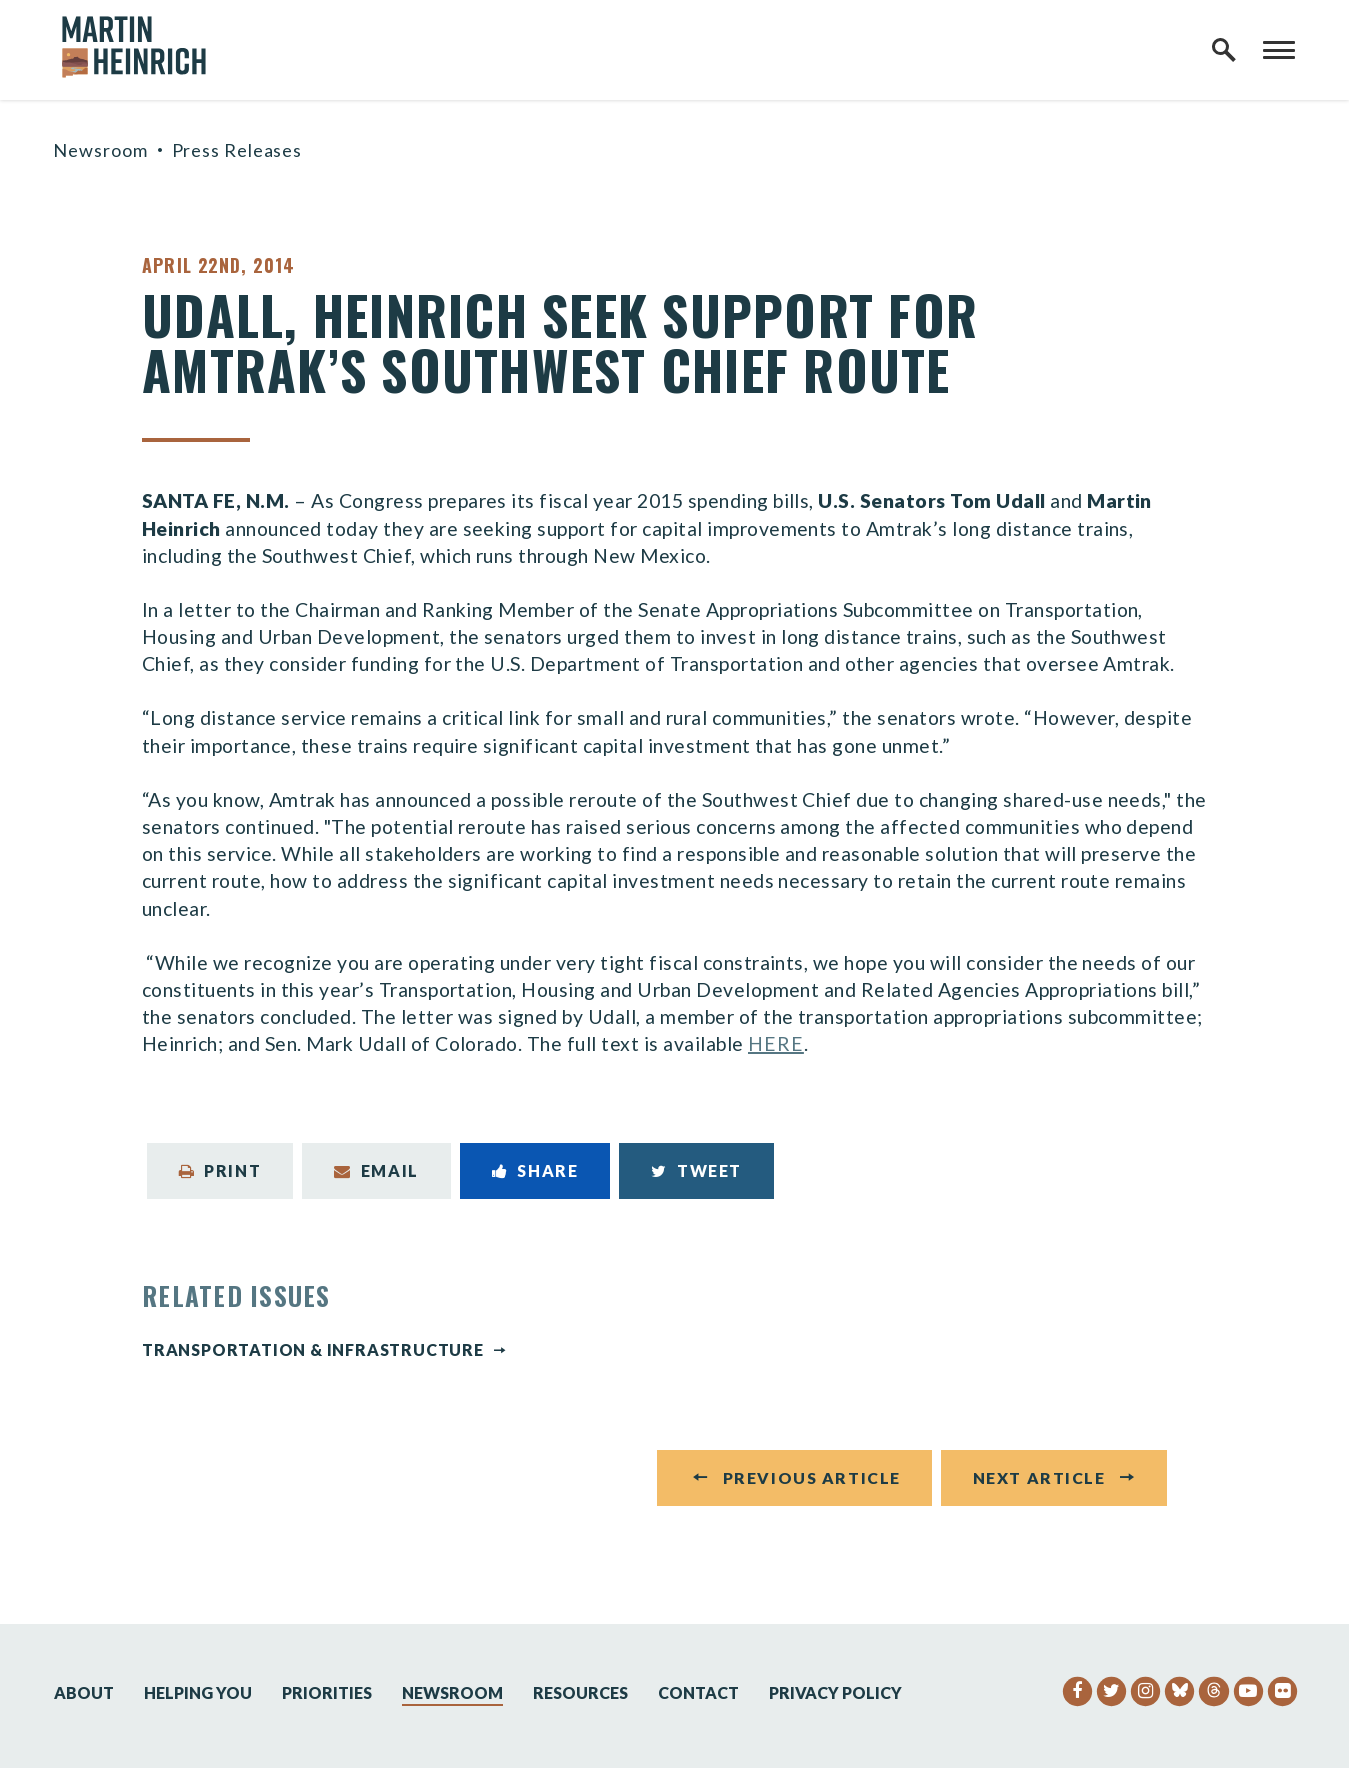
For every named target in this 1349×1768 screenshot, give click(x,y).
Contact (698, 1692)
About (84, 1692)
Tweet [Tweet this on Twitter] (696, 1170)
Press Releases (237, 150)
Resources (580, 1692)
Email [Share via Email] (376, 1170)
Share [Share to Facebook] (535, 1170)
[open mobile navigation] (1279, 50)
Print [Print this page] (220, 1170)
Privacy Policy (835, 1692)
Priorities (327, 1692)
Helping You (198, 1692)
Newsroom (100, 150)
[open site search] (1224, 50)
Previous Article (812, 1482)
